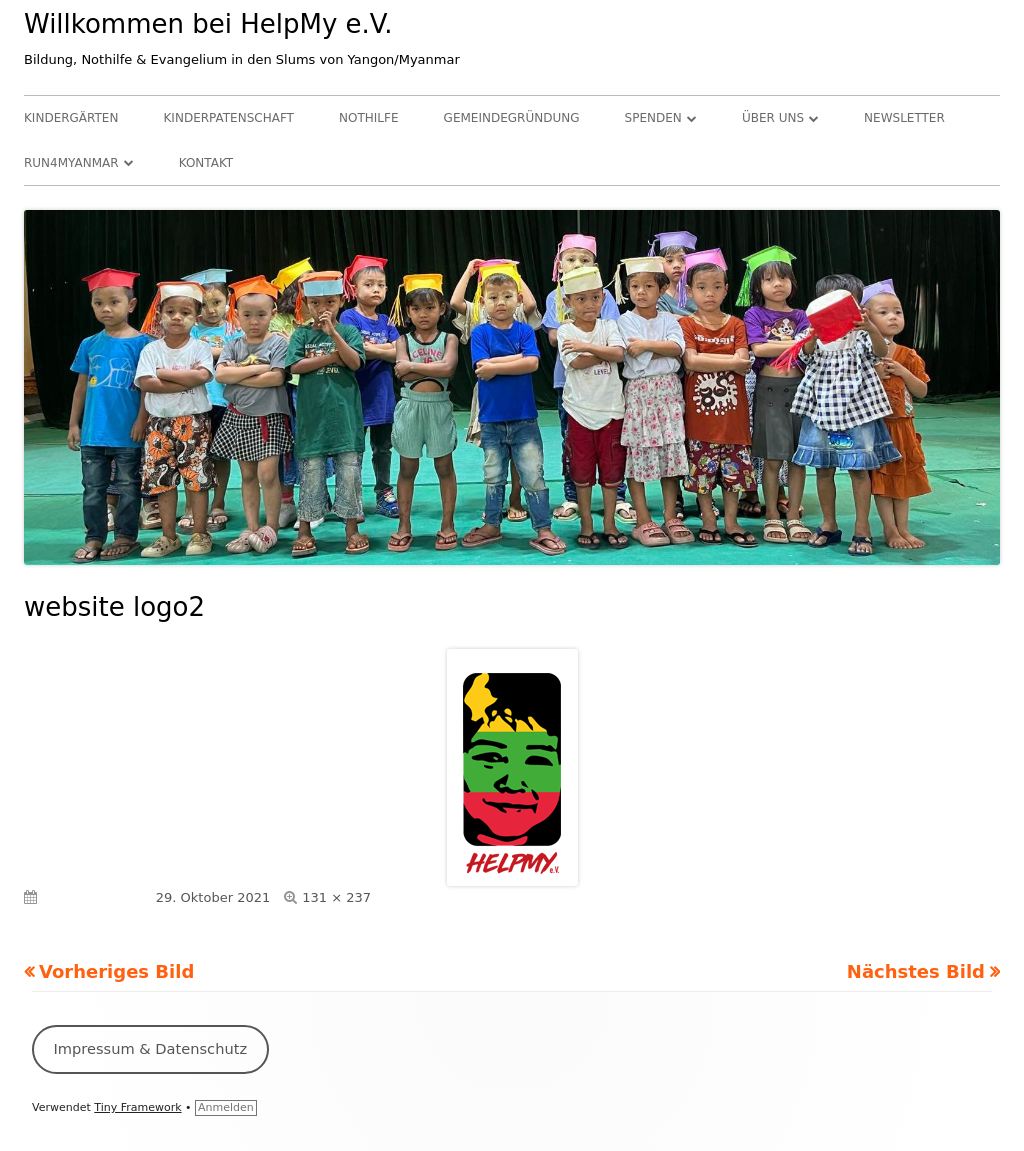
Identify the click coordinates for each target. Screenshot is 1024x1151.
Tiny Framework (137, 1107)
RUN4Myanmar (71, 163)
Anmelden (226, 1107)
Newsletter (904, 118)
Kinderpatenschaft (229, 118)
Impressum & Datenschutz (150, 1048)
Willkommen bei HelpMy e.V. (208, 24)
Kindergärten (71, 118)
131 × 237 (336, 897)
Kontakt (206, 163)
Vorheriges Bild (116, 971)
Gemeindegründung (512, 118)
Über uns (773, 118)
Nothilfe (368, 118)
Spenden (653, 118)
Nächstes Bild (916, 971)
